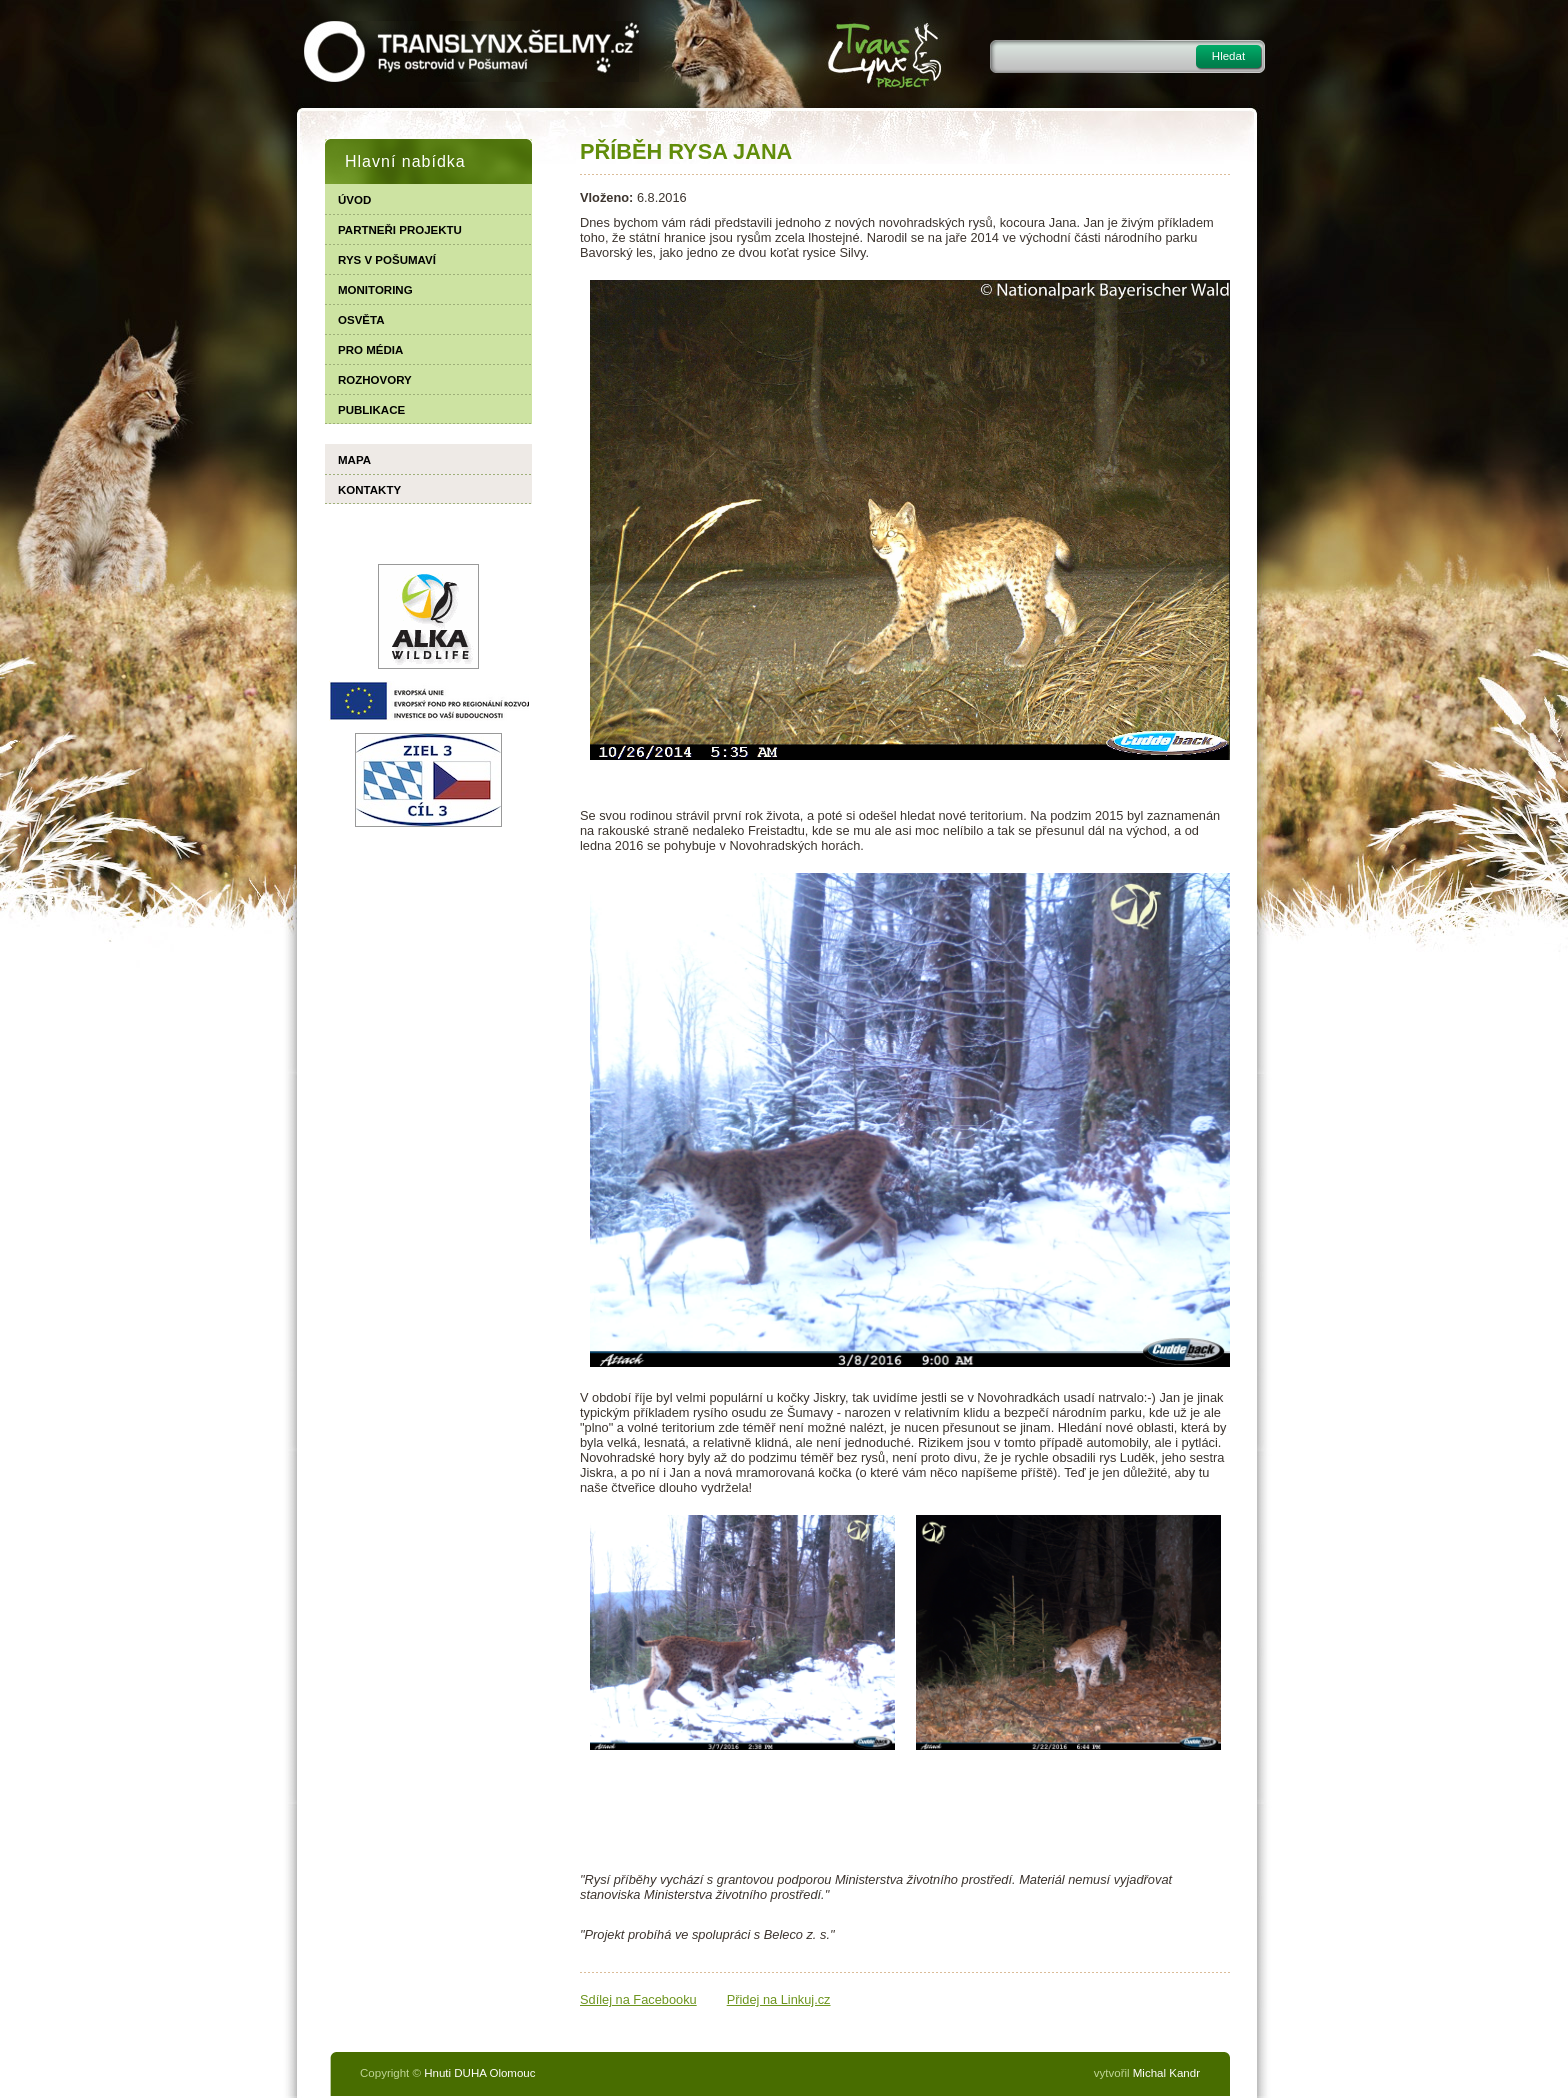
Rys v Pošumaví (387, 260)
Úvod (354, 200)
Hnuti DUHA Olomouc (479, 2075)
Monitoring (375, 290)
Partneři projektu (400, 230)
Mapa (354, 460)
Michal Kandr (1166, 2075)
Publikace (371, 410)
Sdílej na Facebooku (638, 2001)
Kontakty (369, 490)
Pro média (370, 350)
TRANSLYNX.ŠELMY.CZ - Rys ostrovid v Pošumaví (471, 51)
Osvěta (361, 320)
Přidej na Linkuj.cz (779, 2001)
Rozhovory (375, 380)
